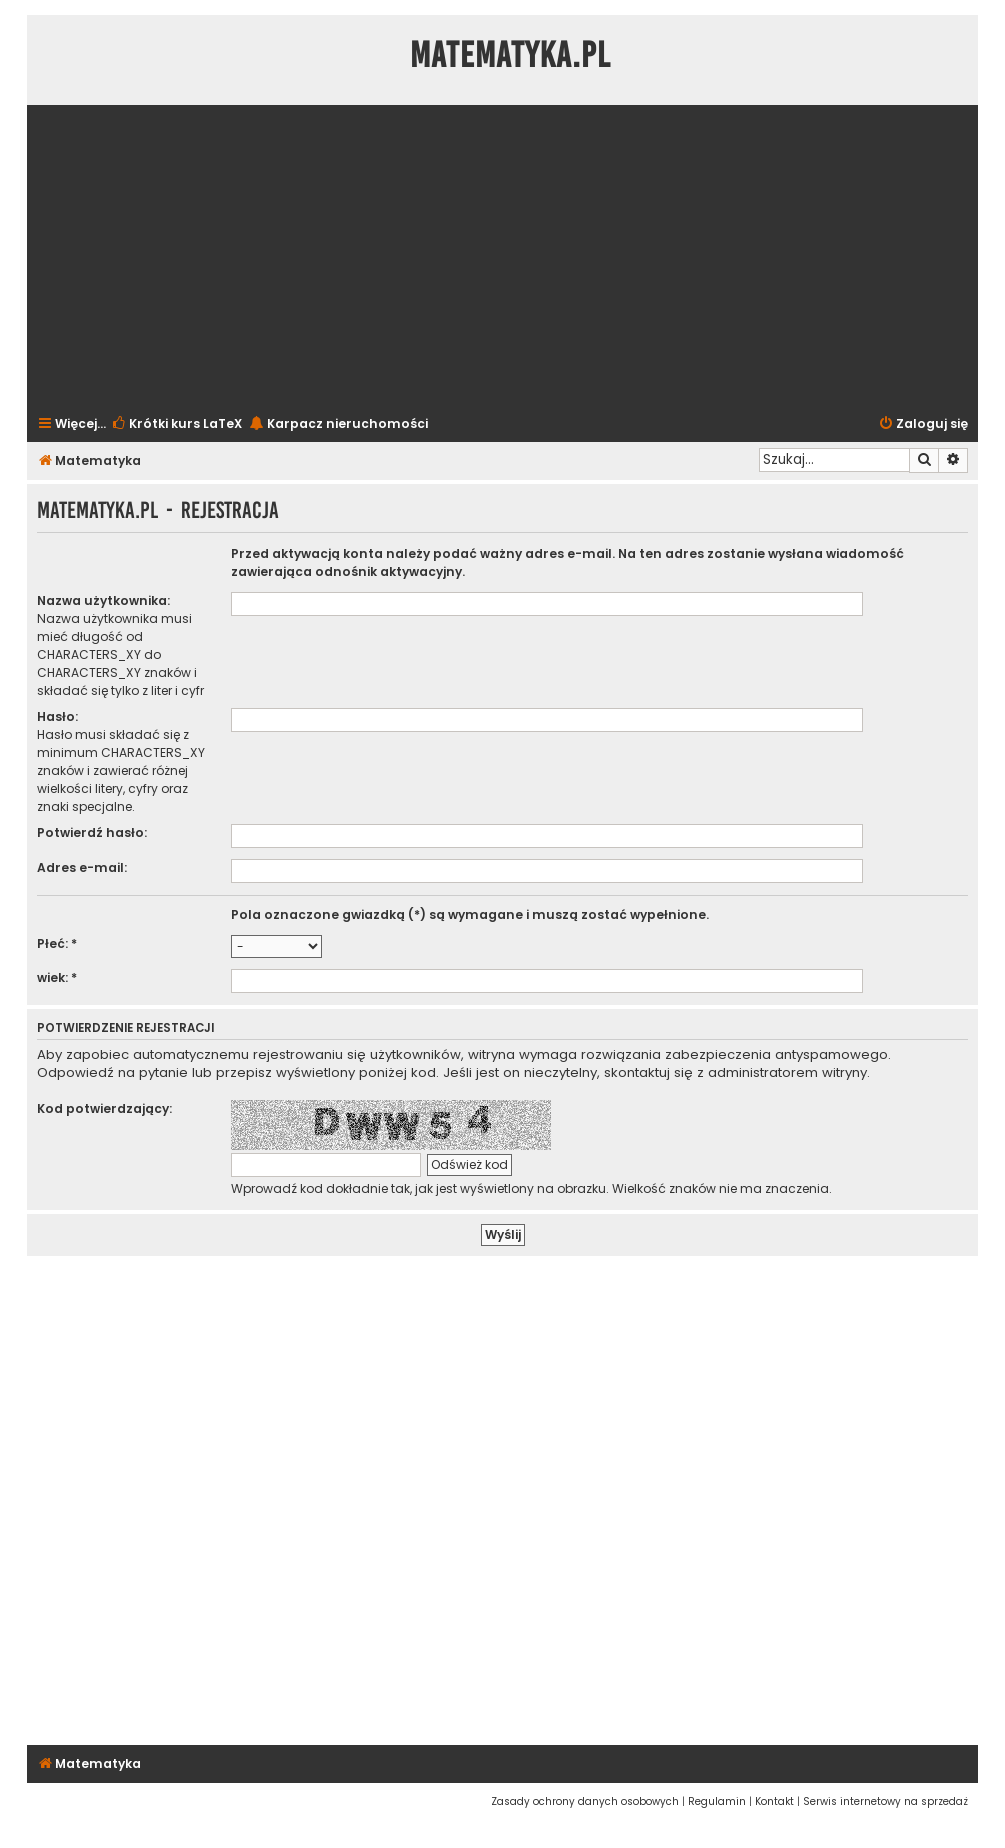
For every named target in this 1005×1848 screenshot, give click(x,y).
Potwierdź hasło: (92, 832)
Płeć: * (57, 943)
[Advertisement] (502, 258)
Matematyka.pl (510, 55)
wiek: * (57, 977)
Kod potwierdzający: (104, 1108)
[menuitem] (176, 424)
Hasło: (57, 716)
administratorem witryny (787, 1073)
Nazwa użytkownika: (103, 600)
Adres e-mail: (82, 867)
